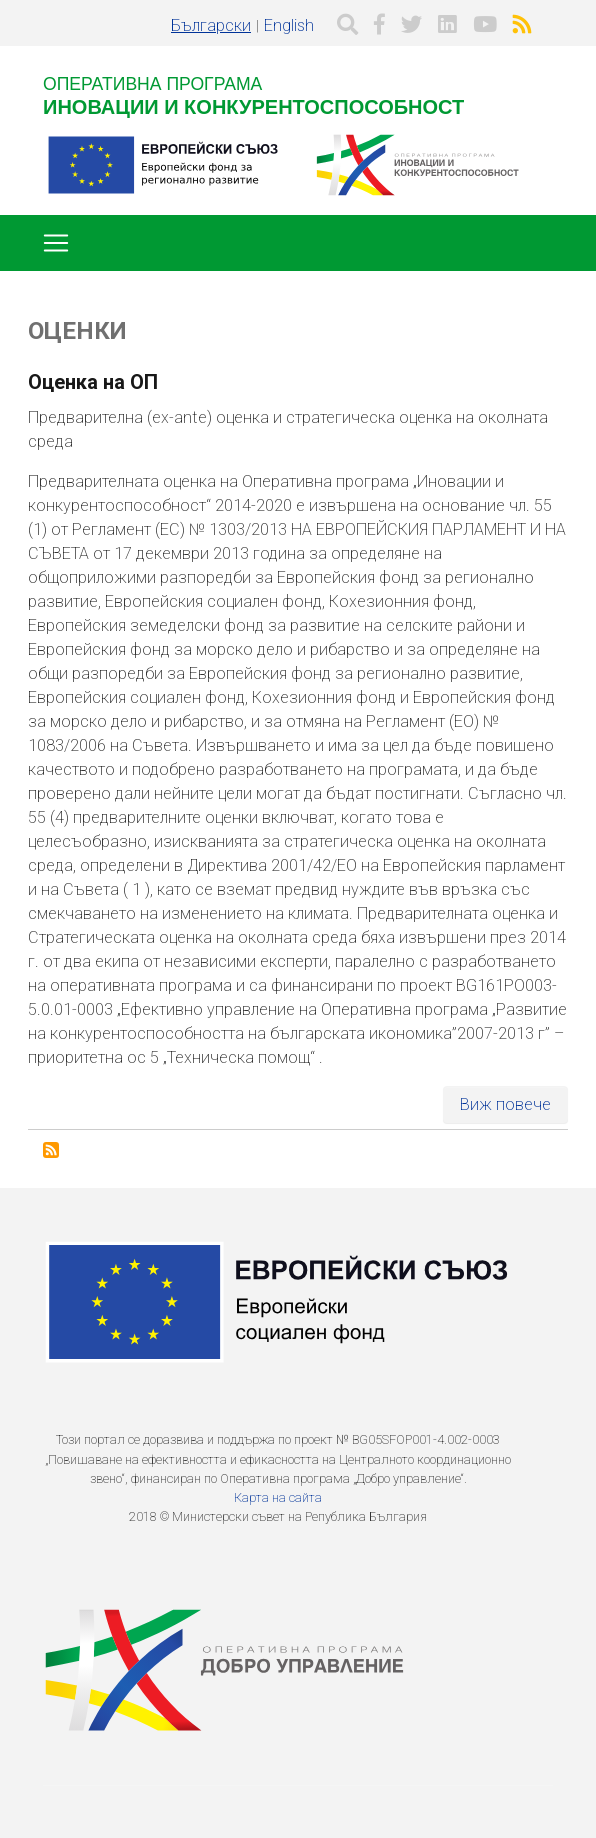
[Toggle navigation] (56, 243)
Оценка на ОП (93, 382)
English (289, 25)
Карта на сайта (278, 1497)
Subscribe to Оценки (51, 1150)
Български (211, 25)
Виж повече (505, 1104)
